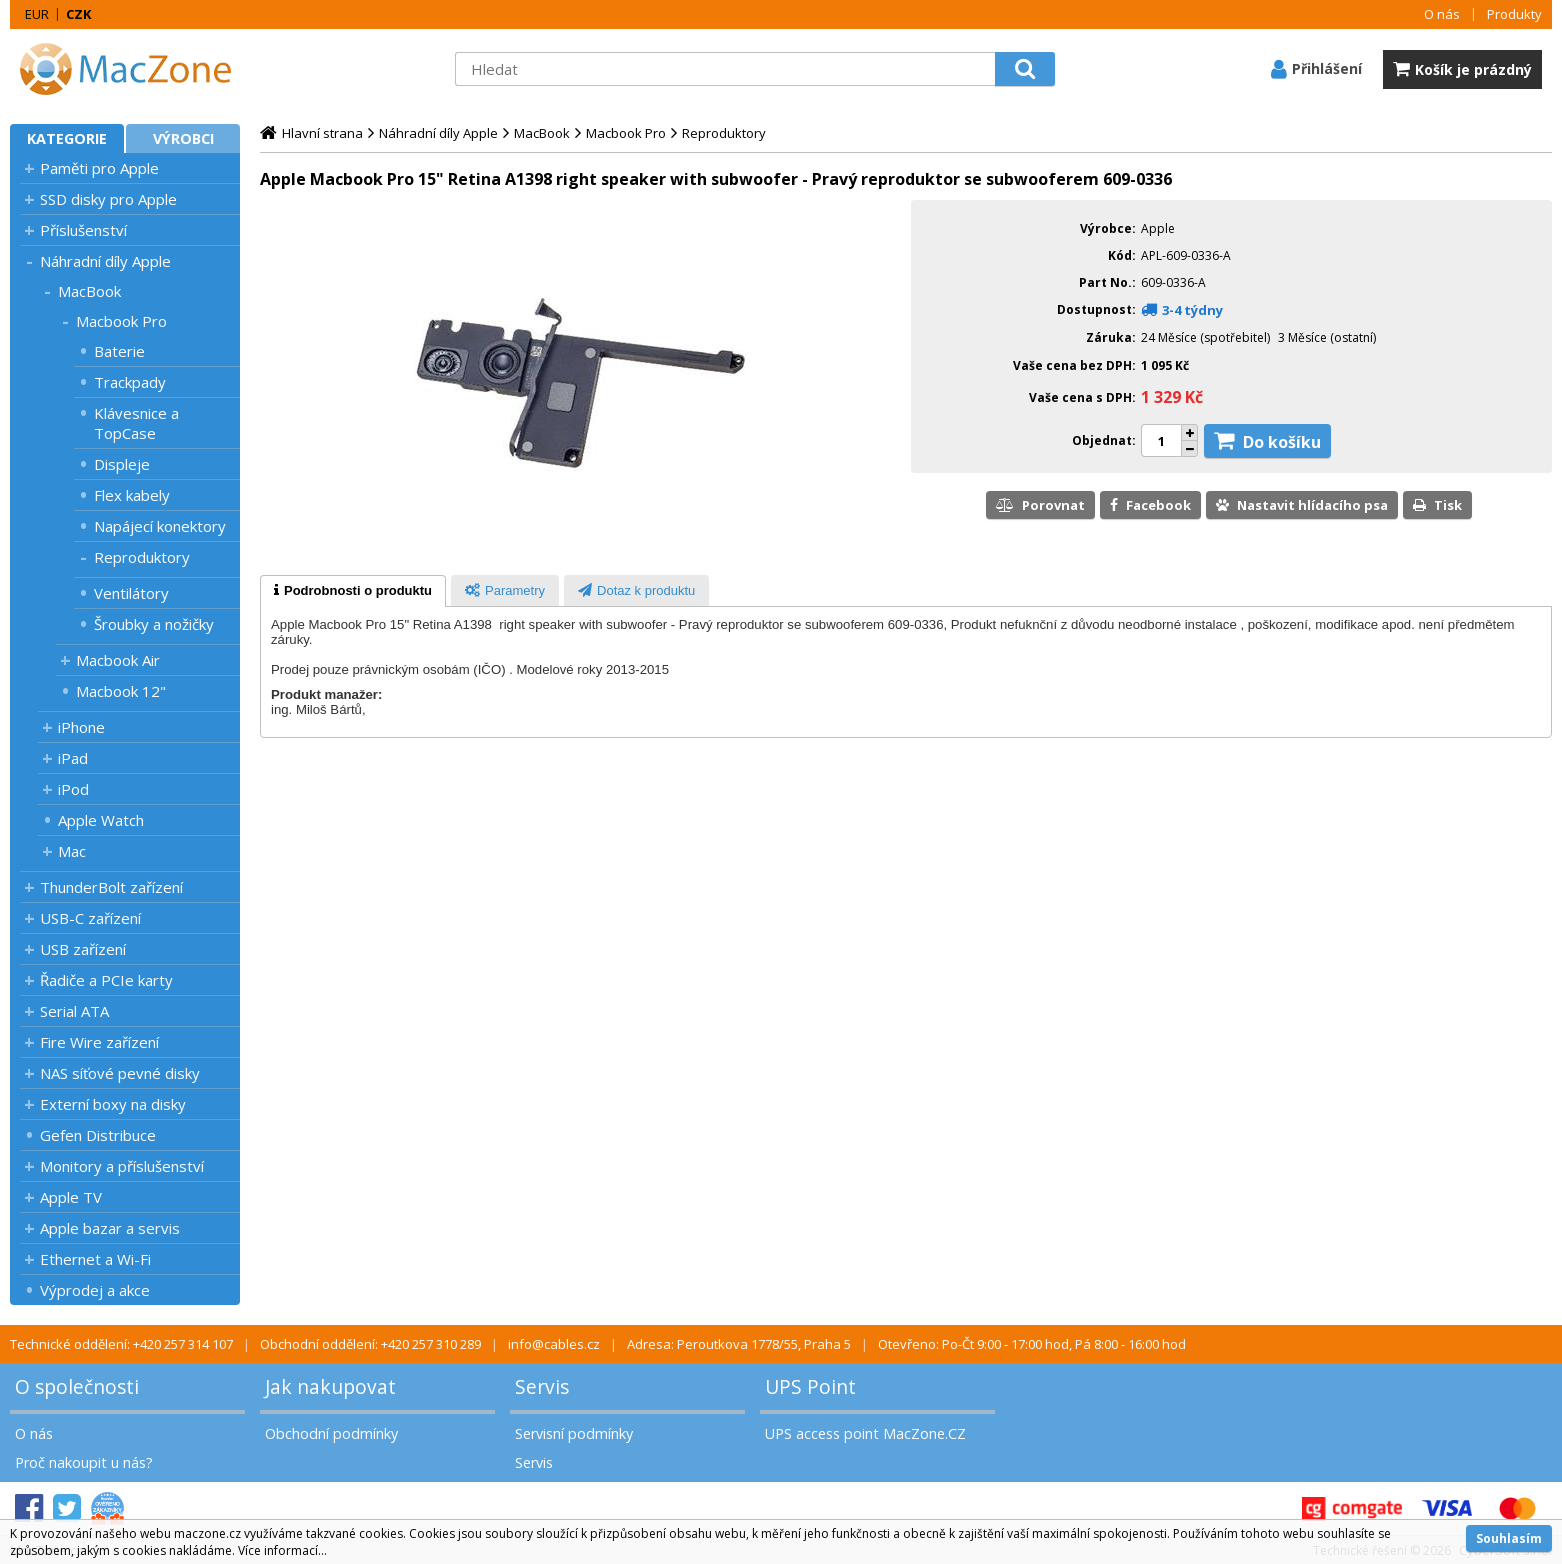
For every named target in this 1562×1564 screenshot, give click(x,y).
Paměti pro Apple (99, 168)
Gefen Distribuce (98, 1135)
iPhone (81, 727)
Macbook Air (118, 660)
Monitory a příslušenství (122, 1166)
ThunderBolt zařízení (111, 887)
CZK (78, 14)
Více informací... (282, 1550)
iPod (73, 789)
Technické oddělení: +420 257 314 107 (121, 1344)
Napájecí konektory (160, 526)
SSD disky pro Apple (108, 199)
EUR (37, 14)
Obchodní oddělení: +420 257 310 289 (370, 1344)
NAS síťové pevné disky (120, 1073)
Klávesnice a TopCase (136, 423)
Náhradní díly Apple (105, 261)
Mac (72, 851)
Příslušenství (83, 230)
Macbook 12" (121, 691)
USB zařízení (83, 949)
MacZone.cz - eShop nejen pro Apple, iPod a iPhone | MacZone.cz (135, 69)
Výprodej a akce (95, 1290)
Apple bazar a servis (110, 1228)
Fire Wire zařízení (99, 1042)
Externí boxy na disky (113, 1104)
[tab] (353, 591)
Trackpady (130, 382)
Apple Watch (101, 820)
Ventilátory (131, 593)
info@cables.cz (554, 1344)
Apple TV (71, 1197)
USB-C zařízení (90, 918)
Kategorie (67, 138)
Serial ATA (74, 1011)
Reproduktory (142, 557)
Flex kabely (132, 495)
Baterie (119, 351)
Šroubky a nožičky (154, 624)
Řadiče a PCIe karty (106, 980)
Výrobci (183, 138)
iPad (73, 758)
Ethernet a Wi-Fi (95, 1259)
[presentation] (353, 591)
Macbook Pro (121, 321)
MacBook (89, 291)
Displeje (122, 464)
